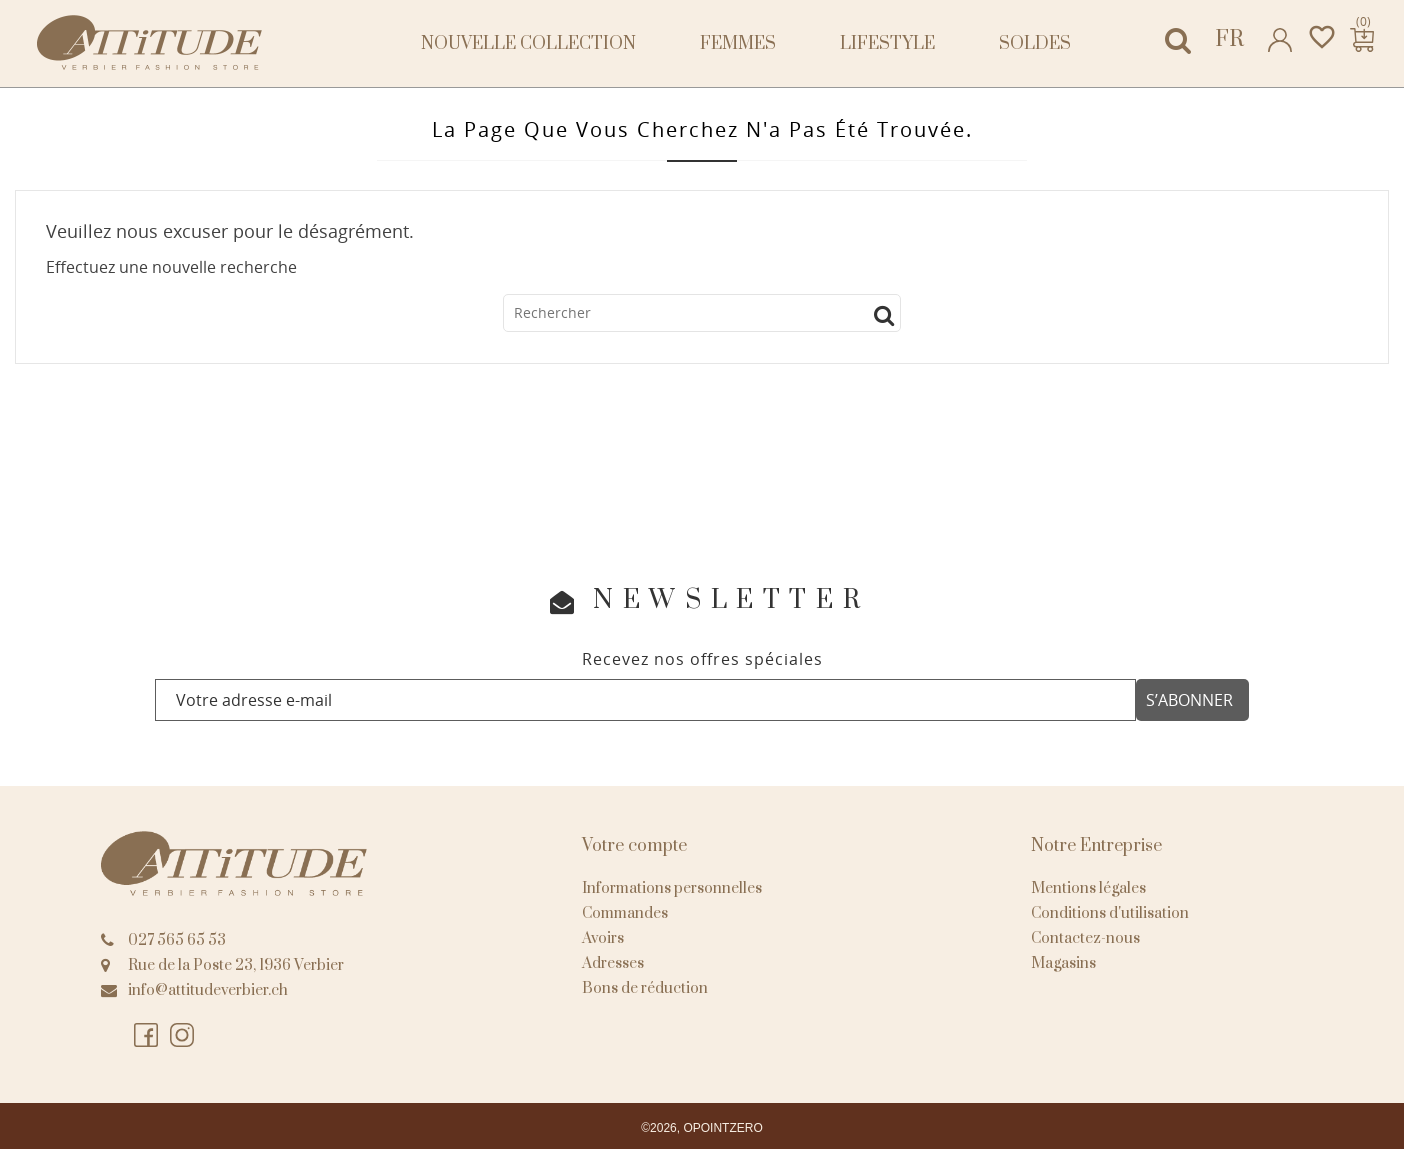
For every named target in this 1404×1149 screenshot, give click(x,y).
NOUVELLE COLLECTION (528, 44)
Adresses (613, 963)
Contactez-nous (1085, 938)
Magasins (1063, 963)
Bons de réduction (645, 988)
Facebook (147, 1036)
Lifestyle (887, 44)
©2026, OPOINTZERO (702, 1128)
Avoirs (603, 938)
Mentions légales (1088, 888)
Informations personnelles (672, 888)
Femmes (738, 44)
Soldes (1035, 44)
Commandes (625, 913)
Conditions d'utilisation (1110, 913)
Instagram (183, 1036)
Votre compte (634, 846)
